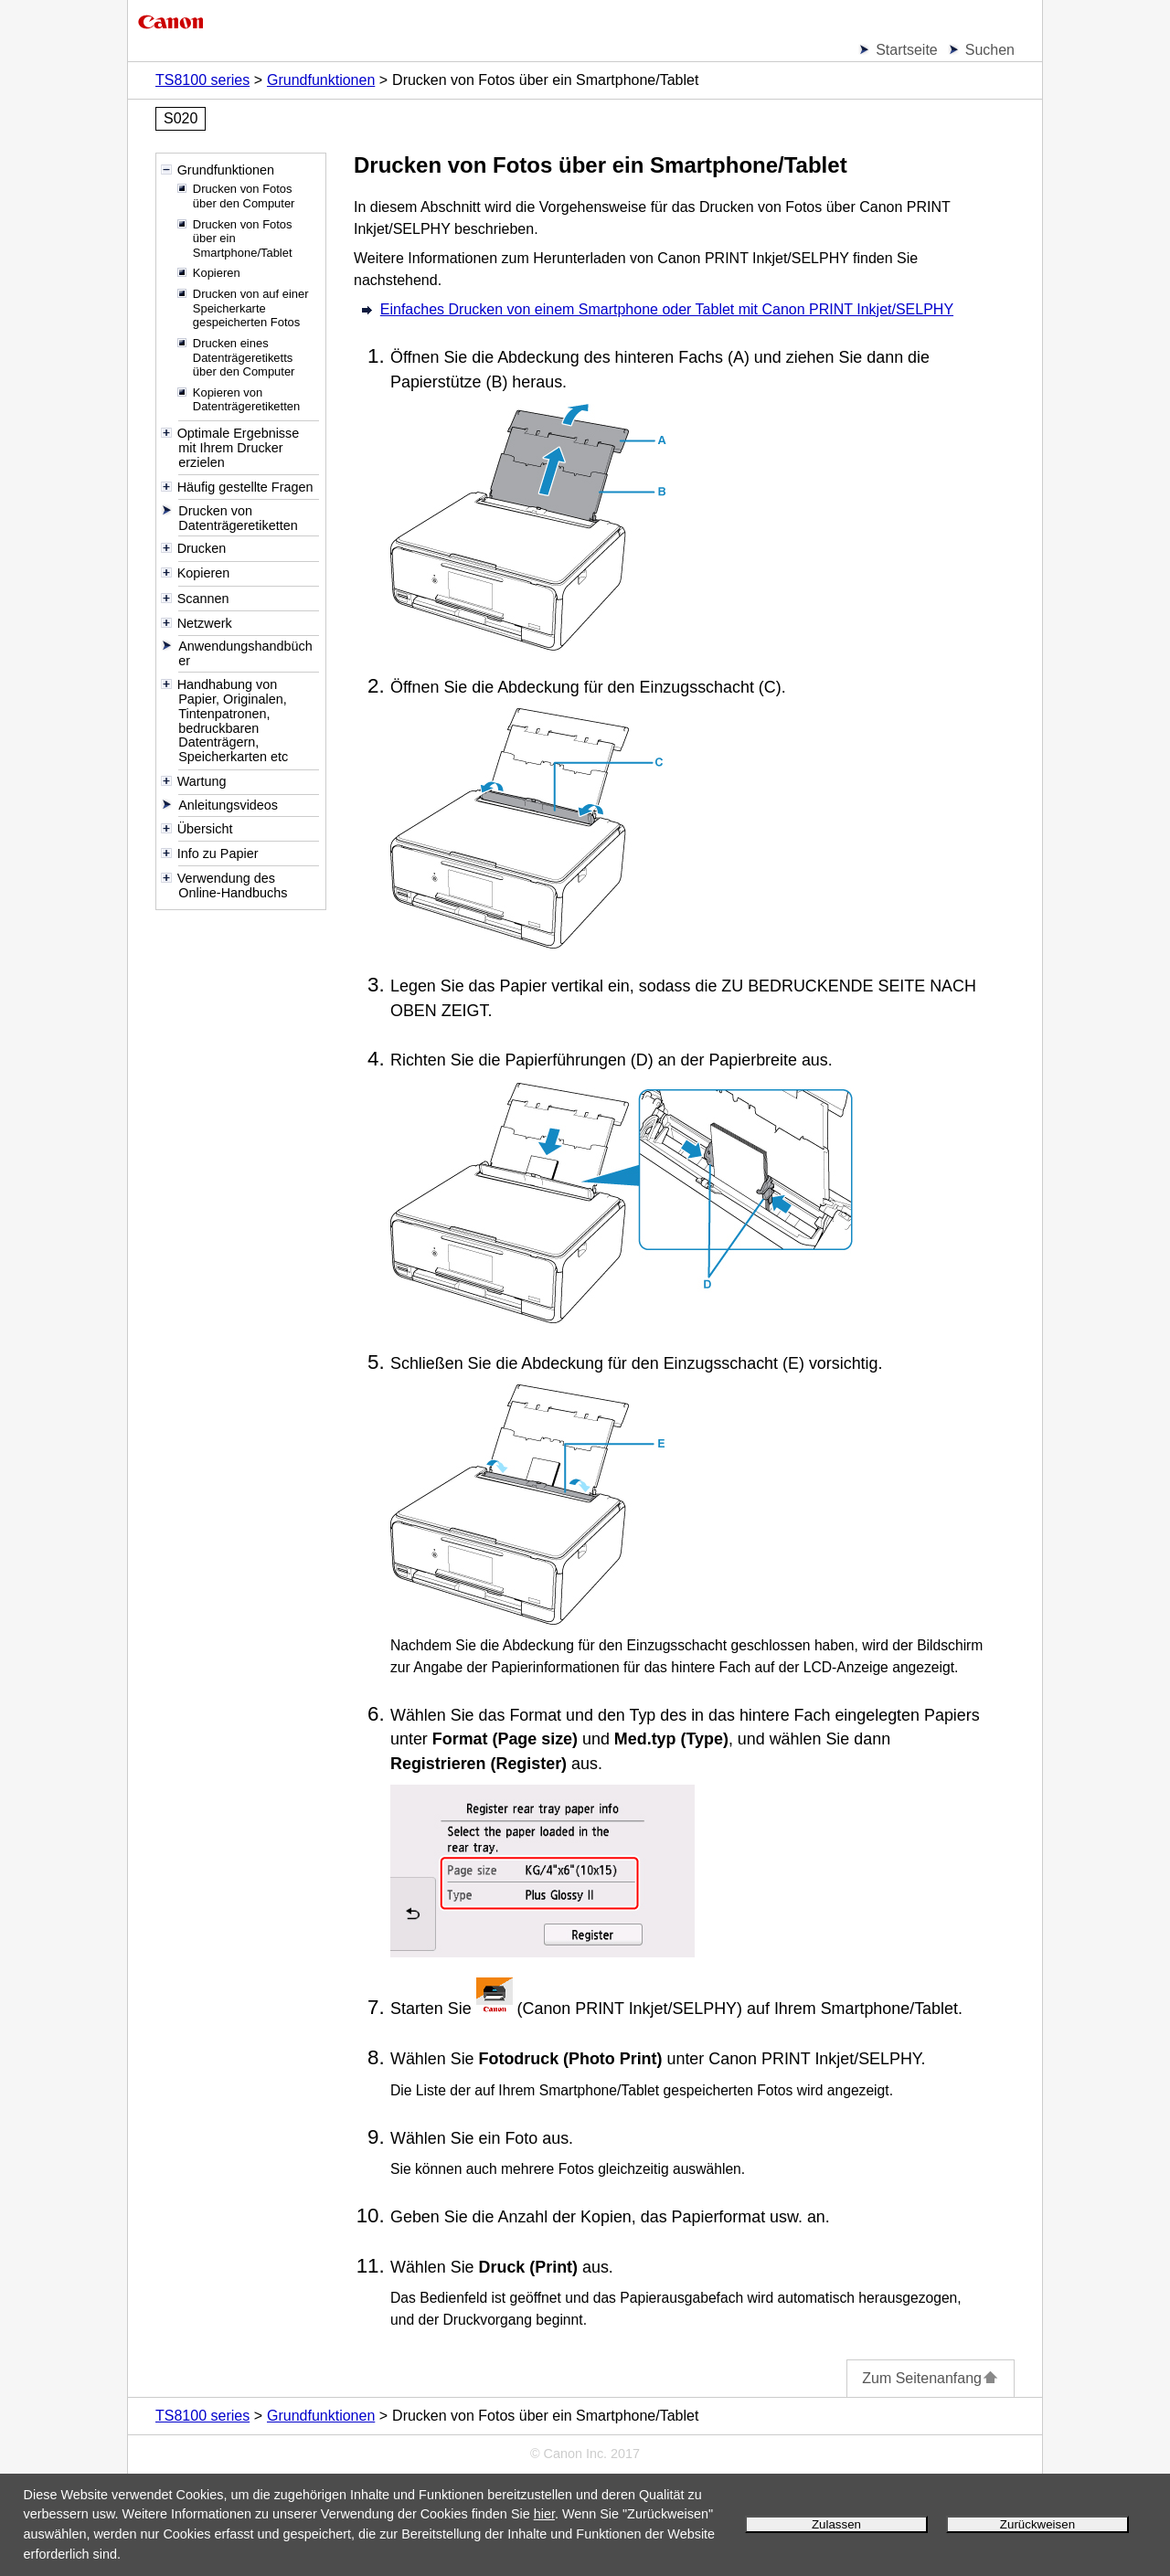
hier (544, 2514)
